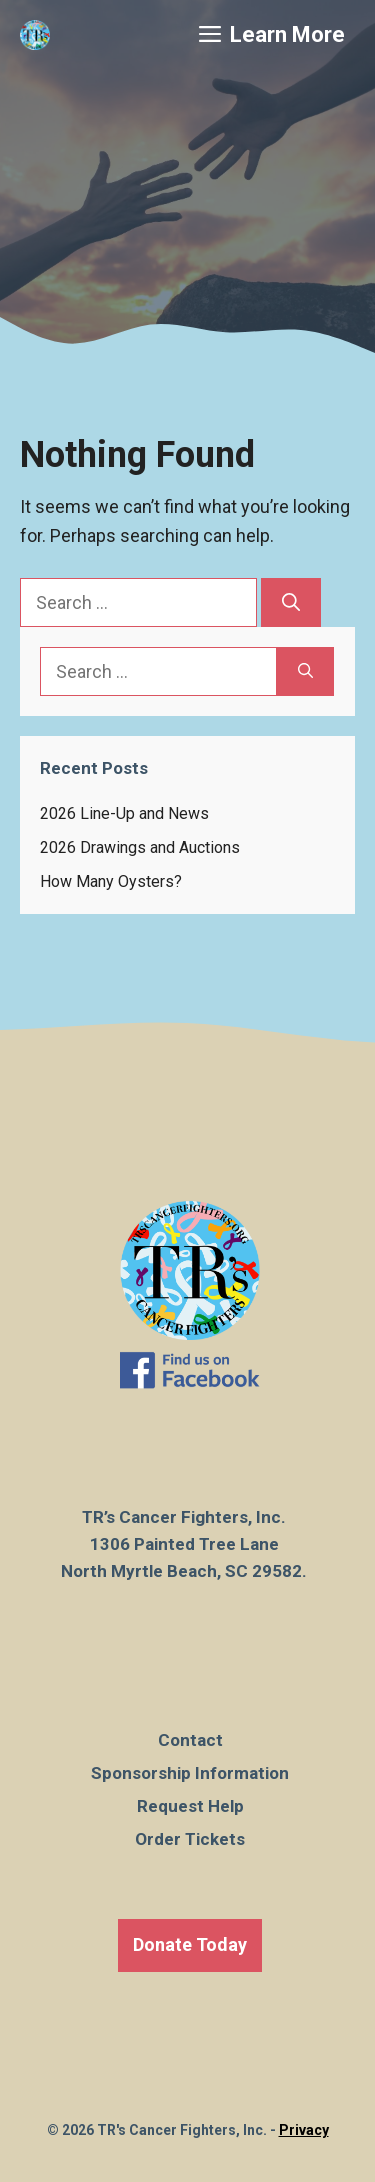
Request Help (190, 1806)
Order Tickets (190, 1839)
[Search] (291, 602)
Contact (190, 1740)
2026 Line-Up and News (124, 813)
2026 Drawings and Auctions (140, 847)
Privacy (304, 2130)
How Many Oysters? (111, 881)
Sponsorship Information (190, 1773)
